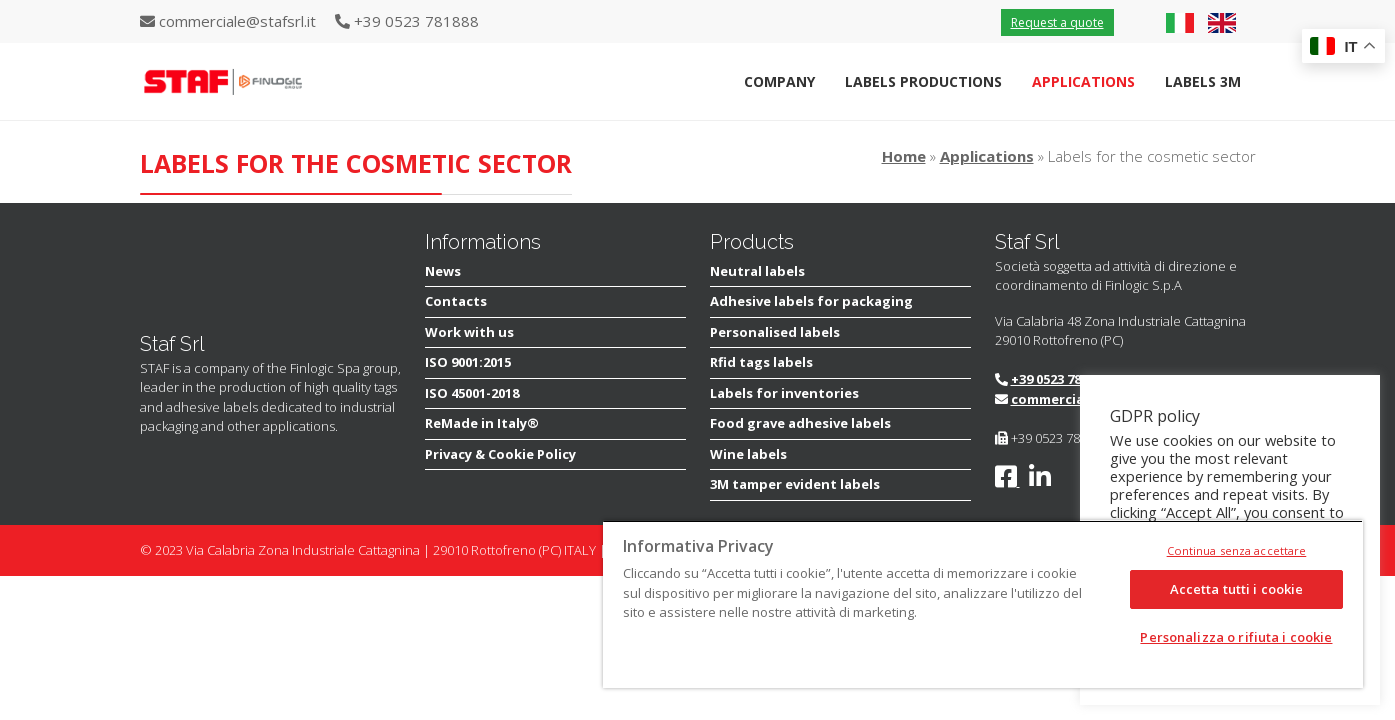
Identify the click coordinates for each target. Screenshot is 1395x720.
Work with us (469, 332)
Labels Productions (923, 81)
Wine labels (748, 454)
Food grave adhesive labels (800, 423)
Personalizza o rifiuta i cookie (1236, 637)
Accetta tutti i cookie (1237, 589)
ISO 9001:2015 (468, 362)
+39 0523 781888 (1060, 379)
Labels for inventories (784, 393)
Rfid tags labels (761, 362)
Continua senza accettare (1237, 550)
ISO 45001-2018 (472, 393)
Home (904, 156)
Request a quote (1057, 22)
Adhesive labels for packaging (811, 301)
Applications (1083, 81)
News (443, 271)
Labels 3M (1203, 81)
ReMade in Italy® (482, 423)
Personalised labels (775, 332)
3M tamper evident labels (795, 484)
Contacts (456, 301)
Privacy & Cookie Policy (500, 454)
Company (779, 81)
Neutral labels (757, 271)
